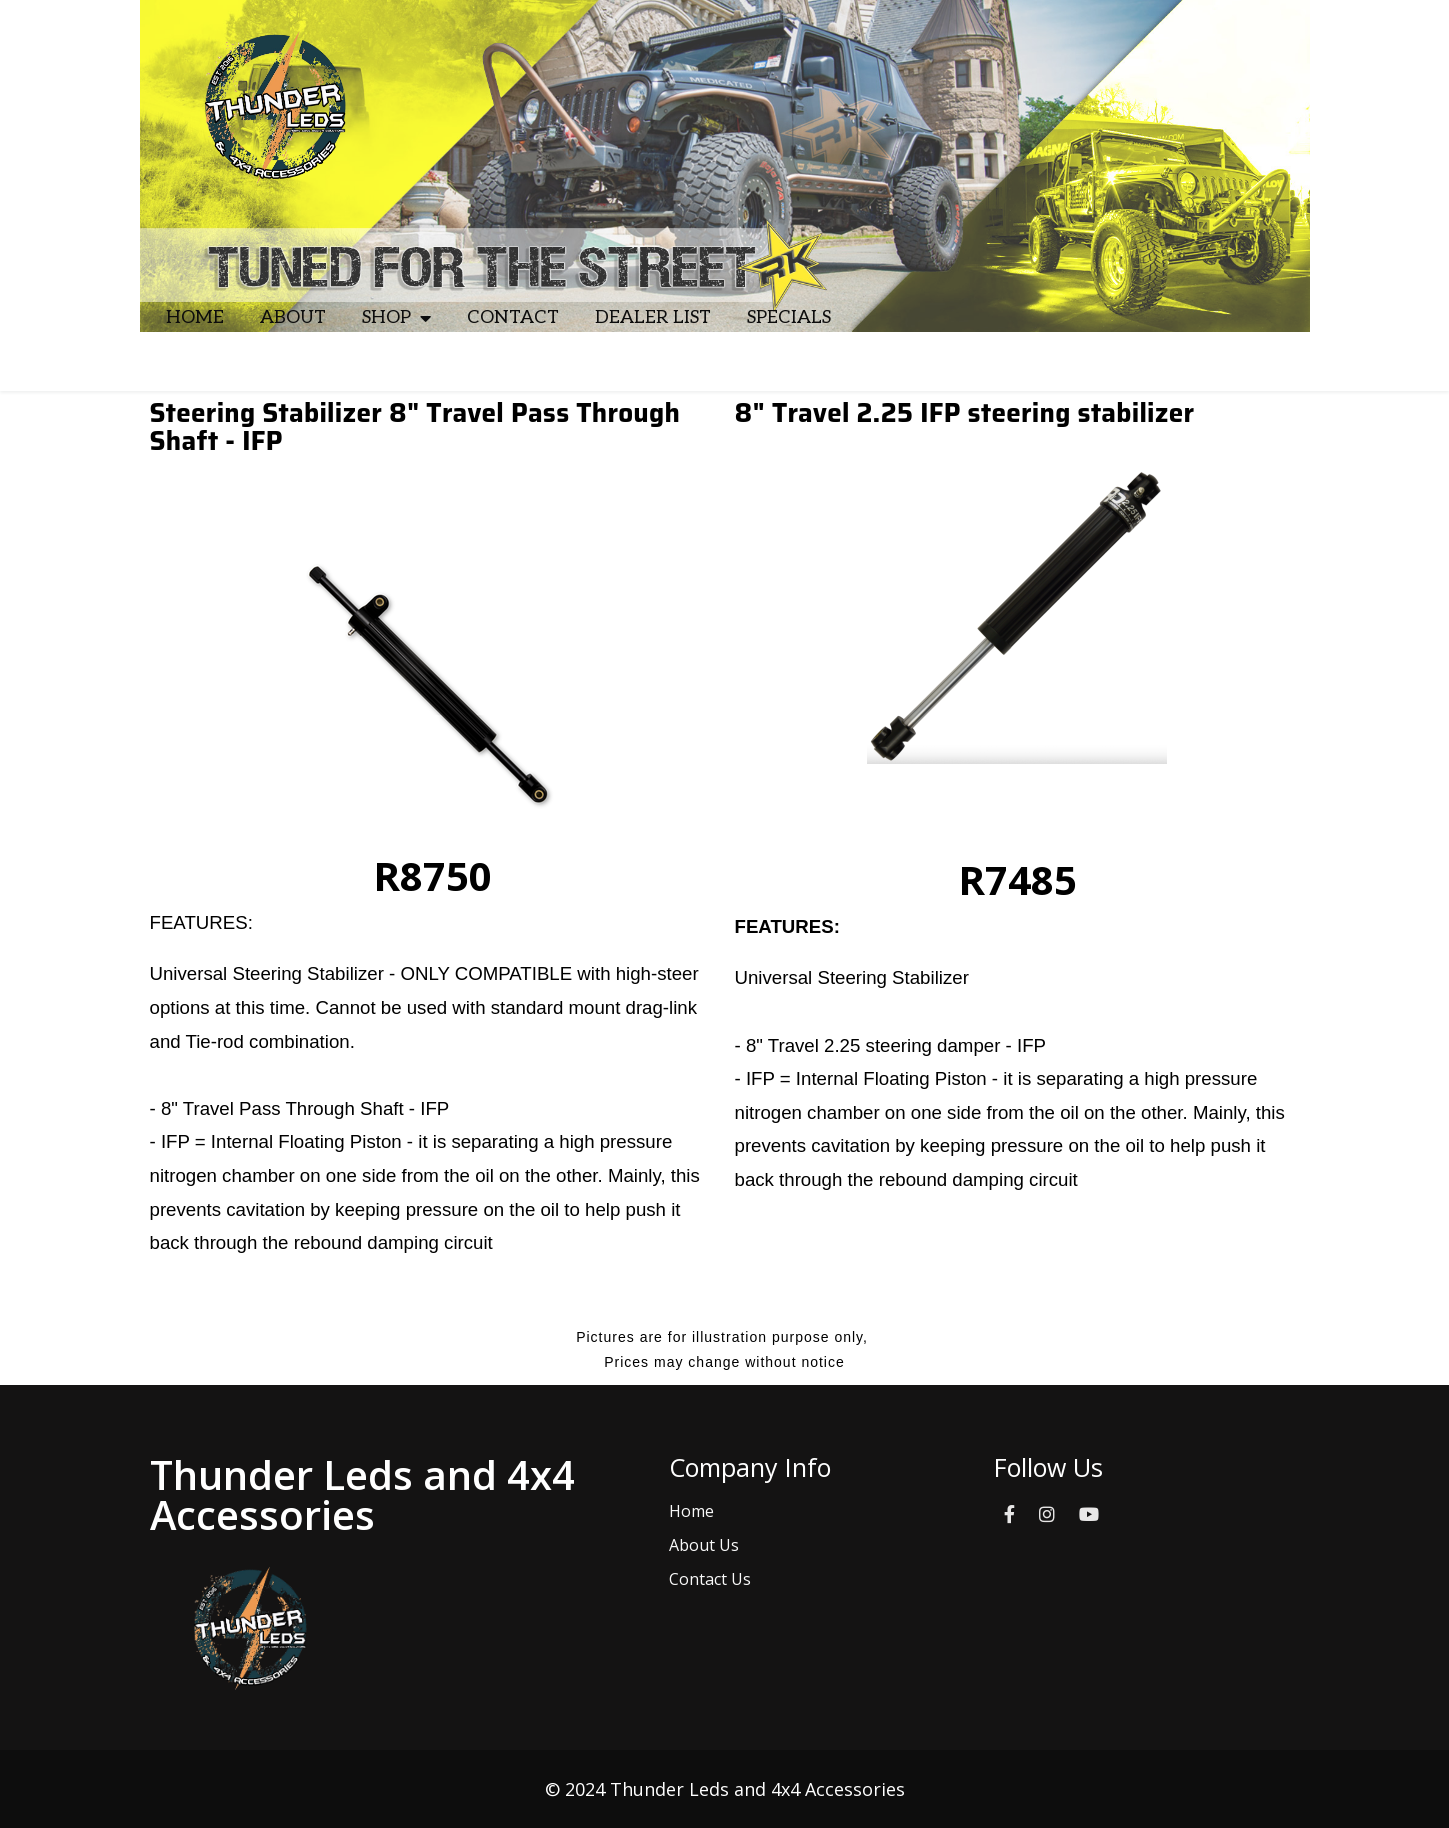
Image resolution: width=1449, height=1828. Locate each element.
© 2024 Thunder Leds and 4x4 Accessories (725, 1789)
